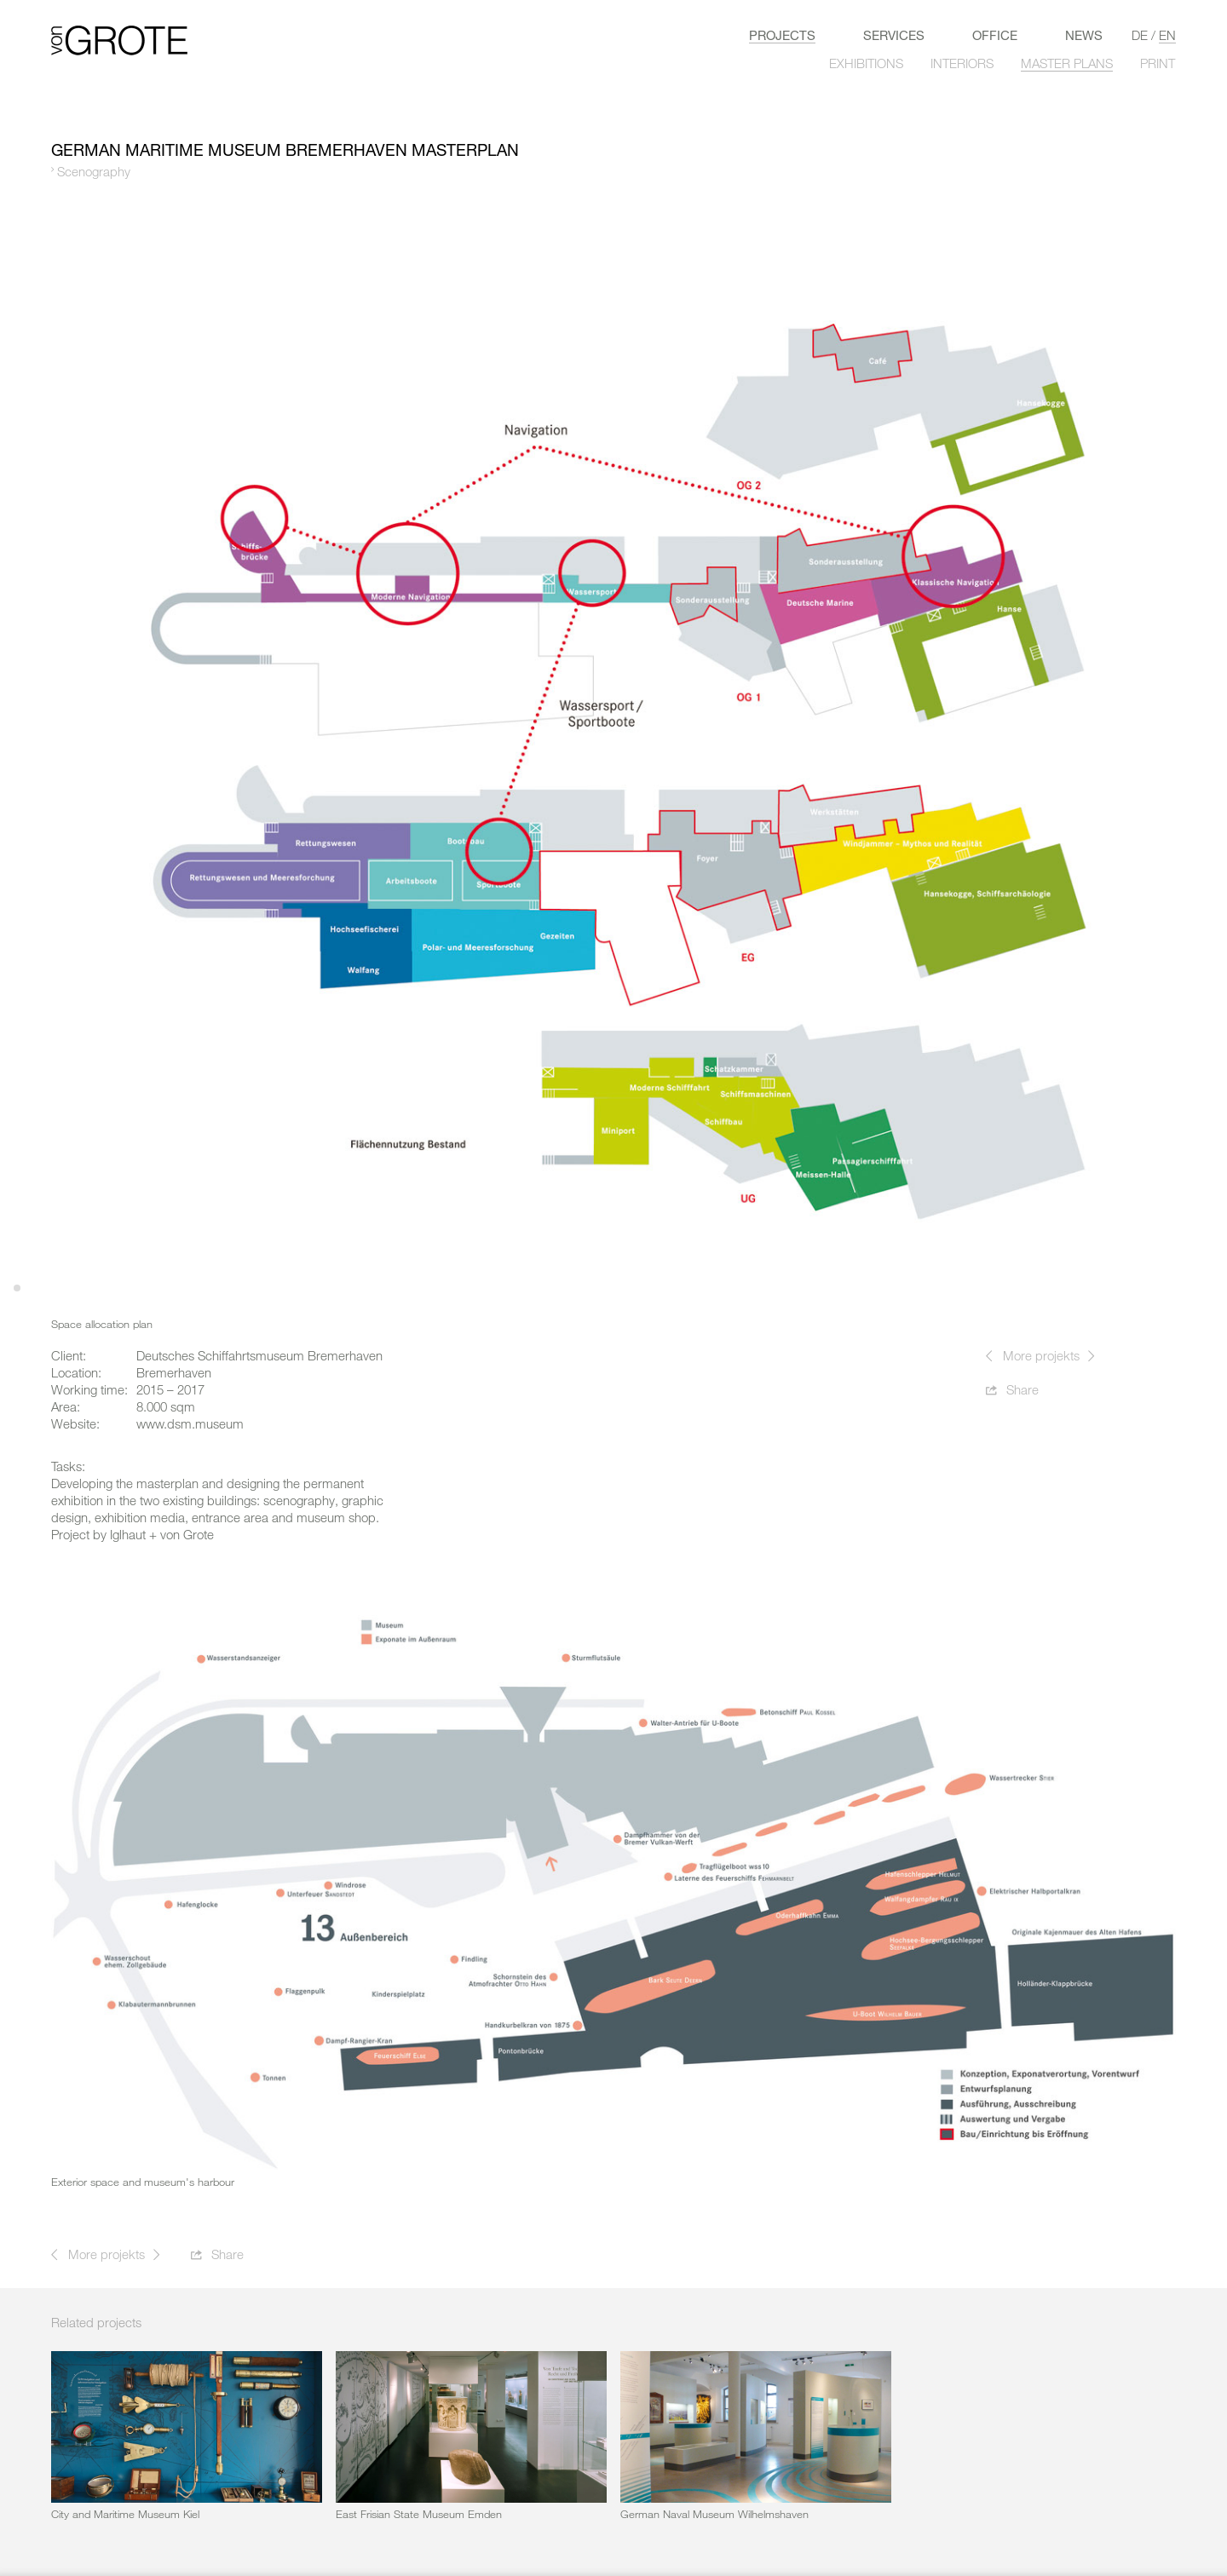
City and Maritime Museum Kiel (125, 2514)
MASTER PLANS (1067, 63)
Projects (782, 35)
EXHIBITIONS (866, 63)
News (1084, 35)
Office (994, 35)
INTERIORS (962, 63)
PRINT (1157, 63)
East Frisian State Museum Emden (419, 2514)
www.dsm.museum (190, 1423)
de (1140, 35)
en (1167, 35)
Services (894, 35)
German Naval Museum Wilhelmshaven (714, 2514)
